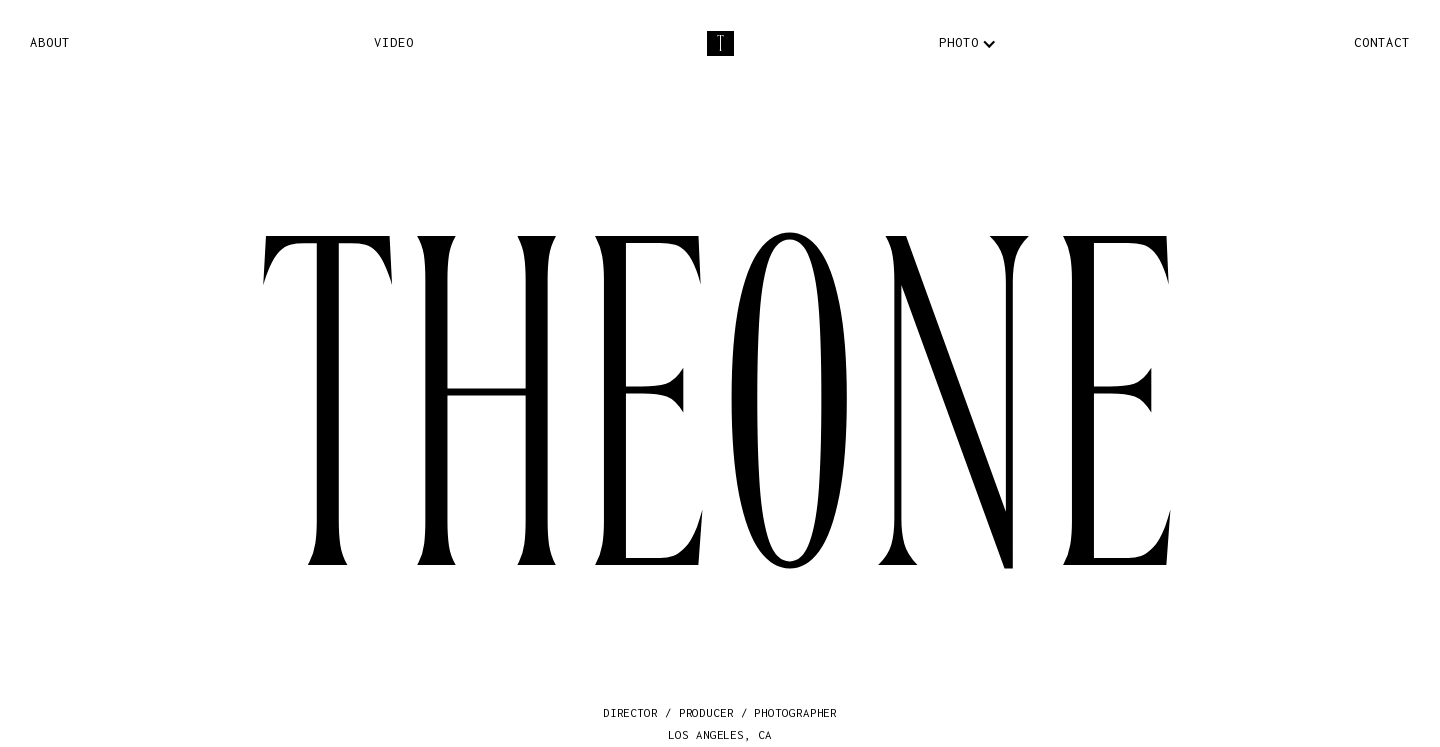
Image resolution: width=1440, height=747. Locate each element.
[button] (958, 43)
